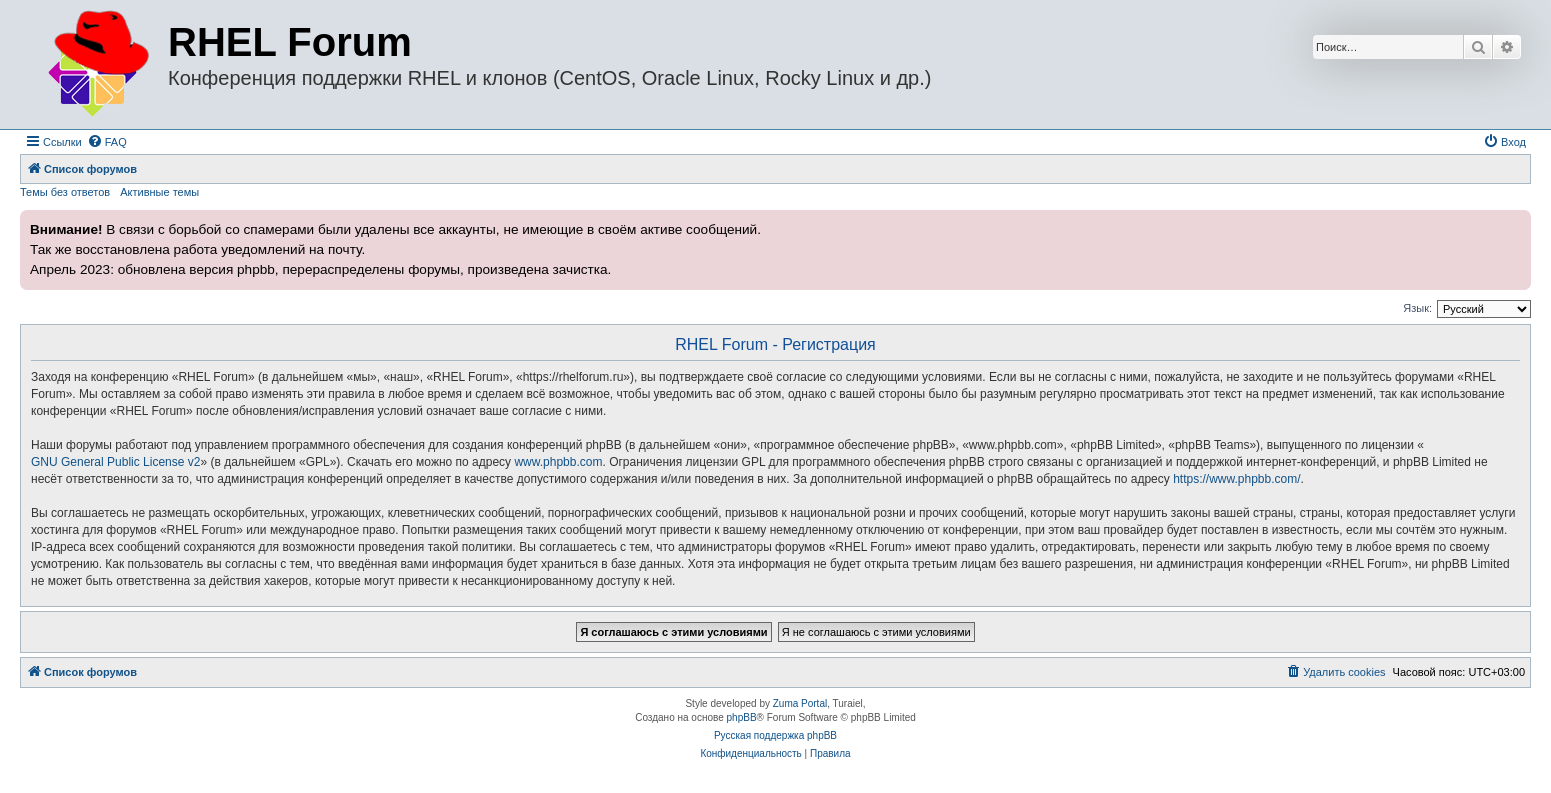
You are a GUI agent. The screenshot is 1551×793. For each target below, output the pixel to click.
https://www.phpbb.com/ (1236, 479)
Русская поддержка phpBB (775, 735)
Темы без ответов (65, 192)
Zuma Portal (800, 703)
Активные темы (159, 192)
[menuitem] (107, 142)
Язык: (1417, 308)
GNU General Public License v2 (115, 462)
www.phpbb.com (558, 462)
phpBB (742, 717)
